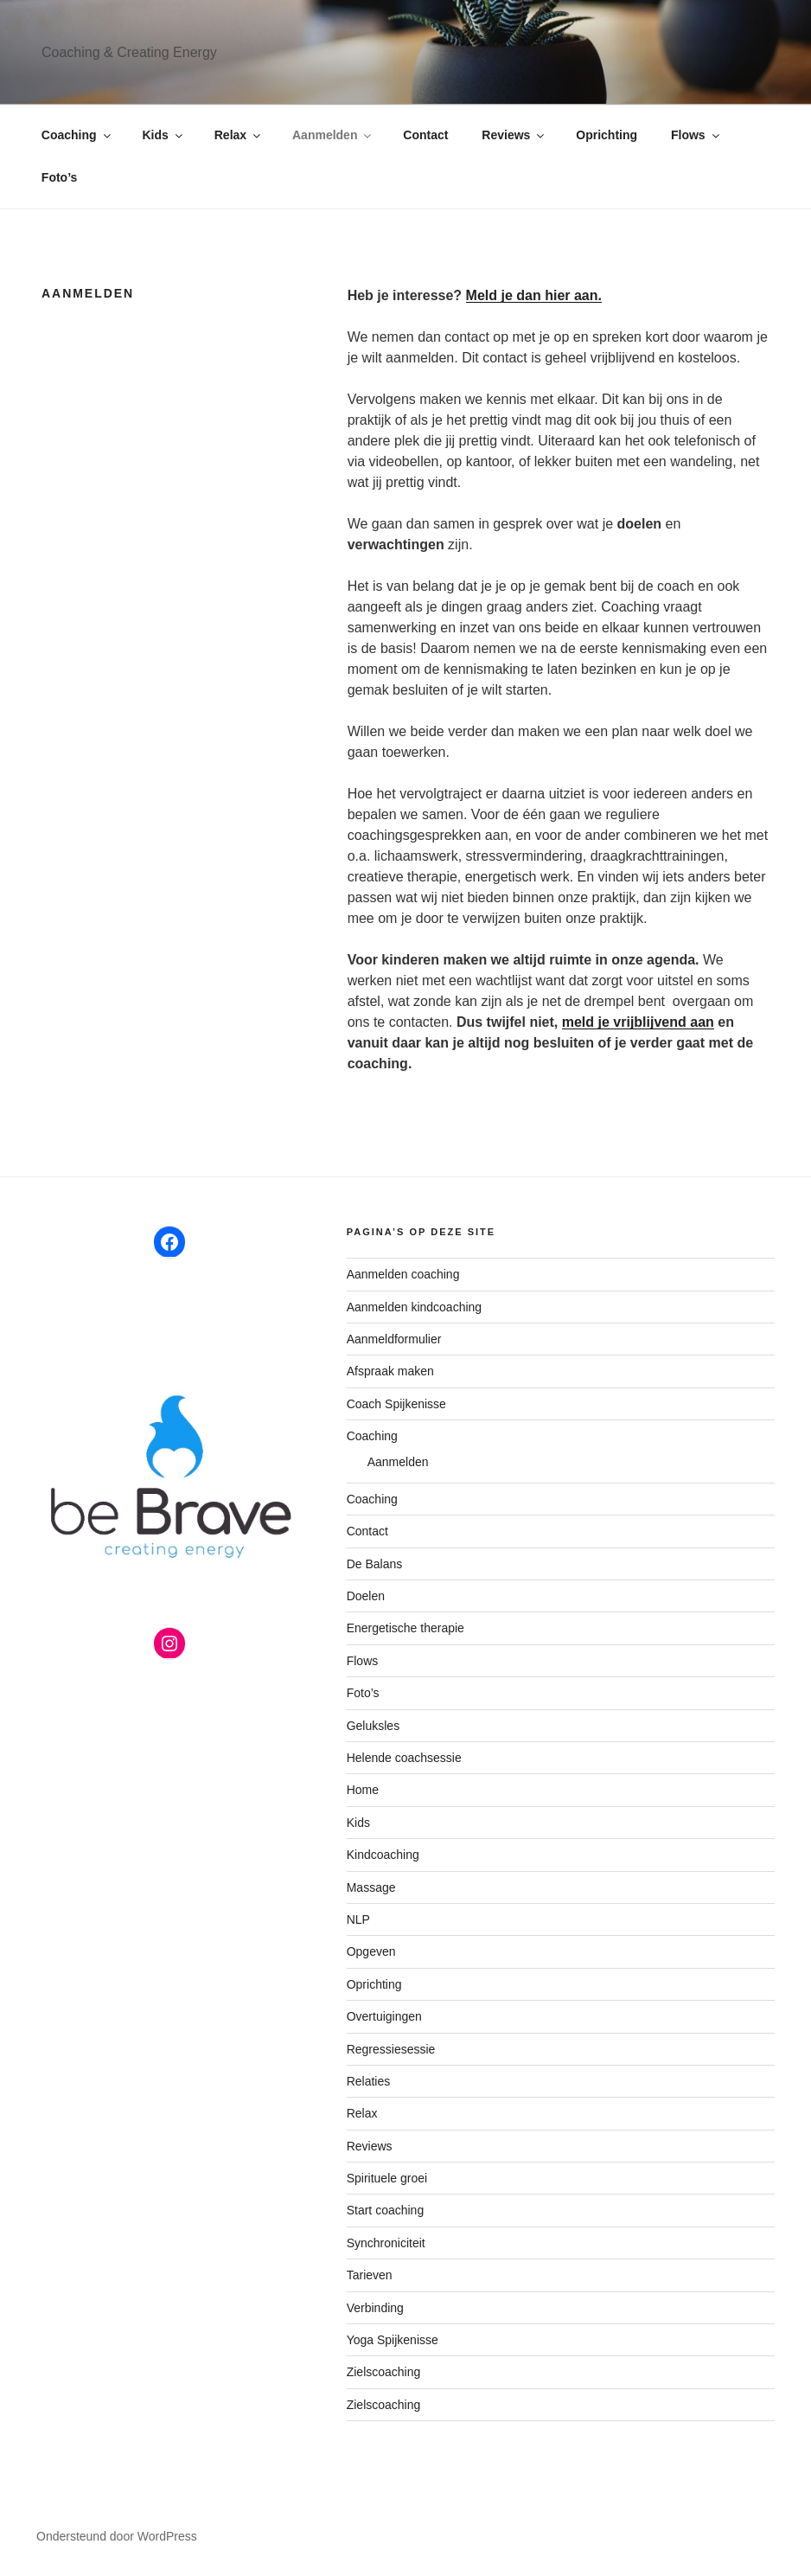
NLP (358, 1919)
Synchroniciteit (386, 2243)
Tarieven (370, 2275)
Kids (164, 135)
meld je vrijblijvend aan (638, 1022)
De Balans (375, 1564)
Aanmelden (333, 135)
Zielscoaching (384, 2372)
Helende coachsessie (404, 1758)
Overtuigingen (384, 2016)
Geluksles (373, 1726)
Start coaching (386, 2210)
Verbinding (375, 2308)
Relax (238, 135)
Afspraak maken (390, 1371)
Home (363, 1790)
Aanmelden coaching (403, 1274)
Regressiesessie (391, 2049)
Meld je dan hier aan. (534, 295)
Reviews (514, 135)
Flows (696, 135)
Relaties (369, 2081)
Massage (371, 1887)
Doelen (366, 1596)
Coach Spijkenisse (396, 1404)
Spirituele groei (387, 2178)
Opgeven (371, 1951)
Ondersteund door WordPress (116, 2536)
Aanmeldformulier (394, 1339)
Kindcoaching (383, 1855)
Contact (425, 135)
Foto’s (59, 177)
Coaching (77, 135)
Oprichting (606, 135)
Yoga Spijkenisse (392, 2340)
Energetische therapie (405, 1628)
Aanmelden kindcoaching (414, 1307)
